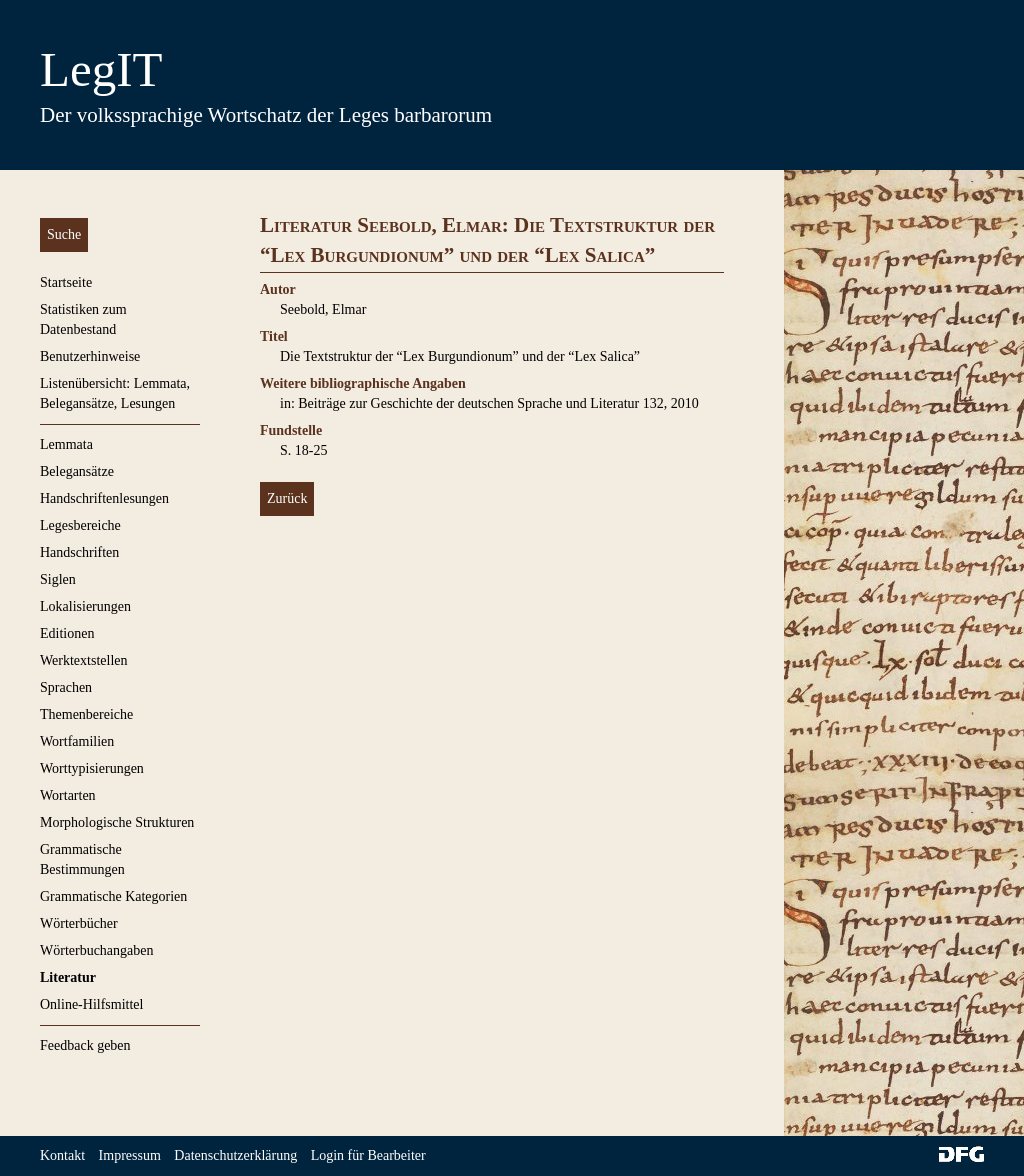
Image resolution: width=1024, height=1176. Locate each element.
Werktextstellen (84, 660)
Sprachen (66, 687)
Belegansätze (77, 471)
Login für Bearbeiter (368, 1155)
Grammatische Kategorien (113, 896)
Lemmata (66, 444)
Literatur (68, 977)
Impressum (130, 1155)
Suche (64, 234)
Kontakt (62, 1155)
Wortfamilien (77, 741)
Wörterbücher (79, 923)
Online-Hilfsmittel (91, 1004)
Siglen (58, 579)
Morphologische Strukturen (117, 822)
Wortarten (68, 795)
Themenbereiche (86, 714)
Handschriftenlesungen (104, 498)
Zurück (287, 498)
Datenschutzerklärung (235, 1155)
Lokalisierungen (85, 606)
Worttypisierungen (92, 768)
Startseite (66, 282)
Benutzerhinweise (90, 356)
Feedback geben (85, 1045)
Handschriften (79, 552)
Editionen (67, 633)
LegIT (101, 69)
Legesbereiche (80, 525)
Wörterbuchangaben (97, 950)
